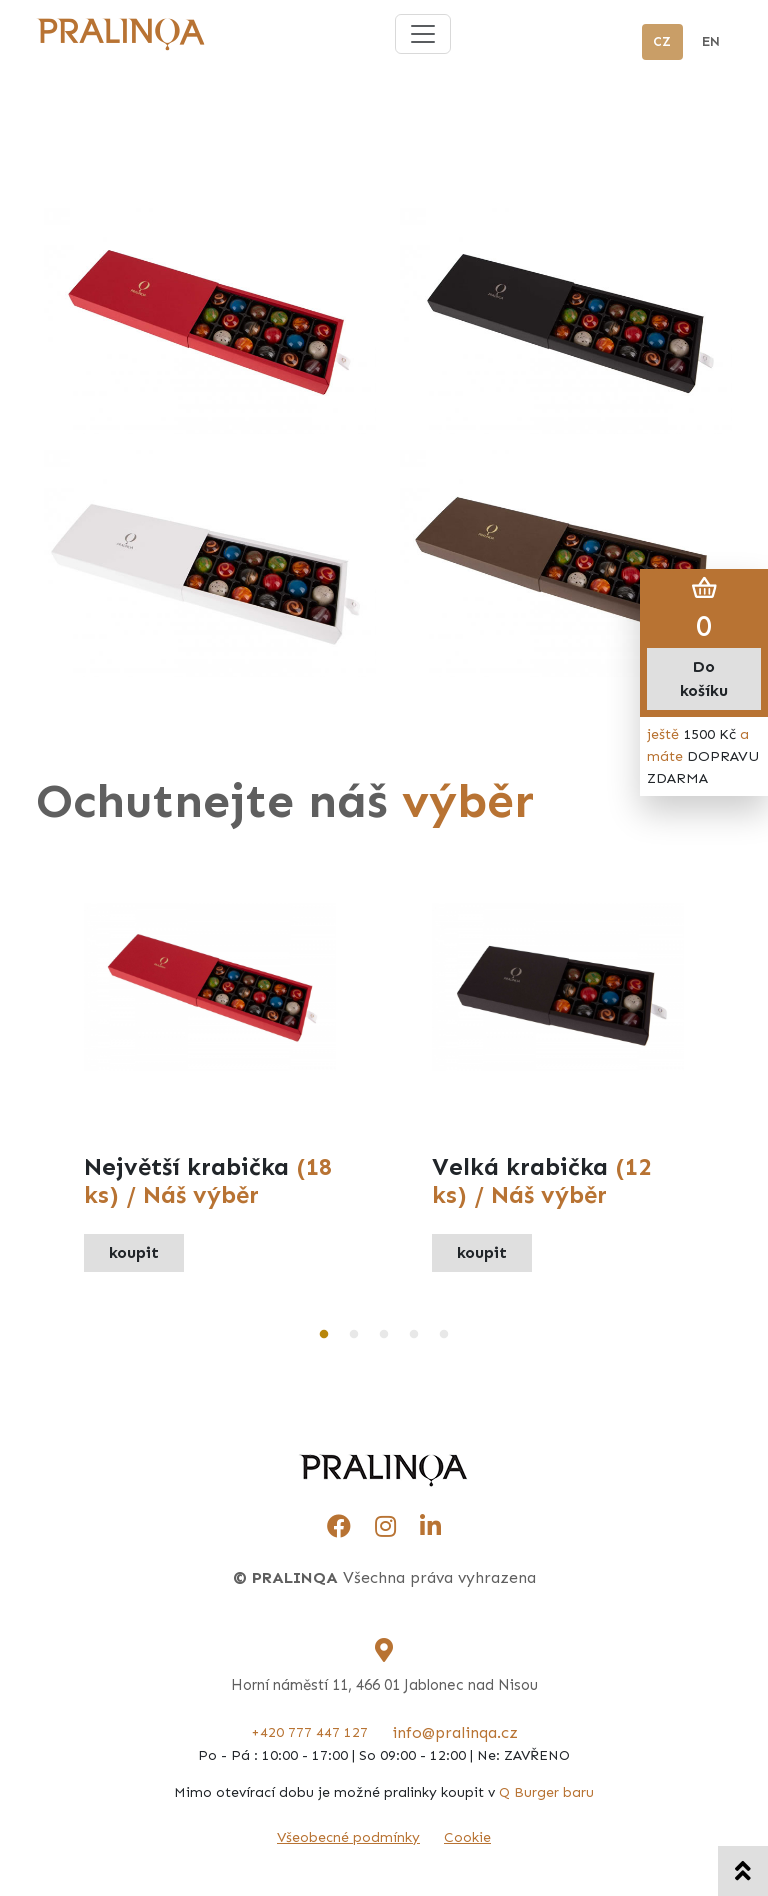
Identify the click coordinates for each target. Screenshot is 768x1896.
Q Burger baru (546, 1792)
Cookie (467, 1837)
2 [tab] (354, 1335)
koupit (134, 1252)
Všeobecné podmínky (348, 1837)
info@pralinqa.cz (455, 1732)
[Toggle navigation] (423, 34)
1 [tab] (324, 1335)
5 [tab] (444, 1335)
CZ (662, 41)
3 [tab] (384, 1335)
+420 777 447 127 (309, 1732)
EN (711, 41)
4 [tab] (414, 1335)
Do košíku (704, 678)
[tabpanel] (210, 1088)
